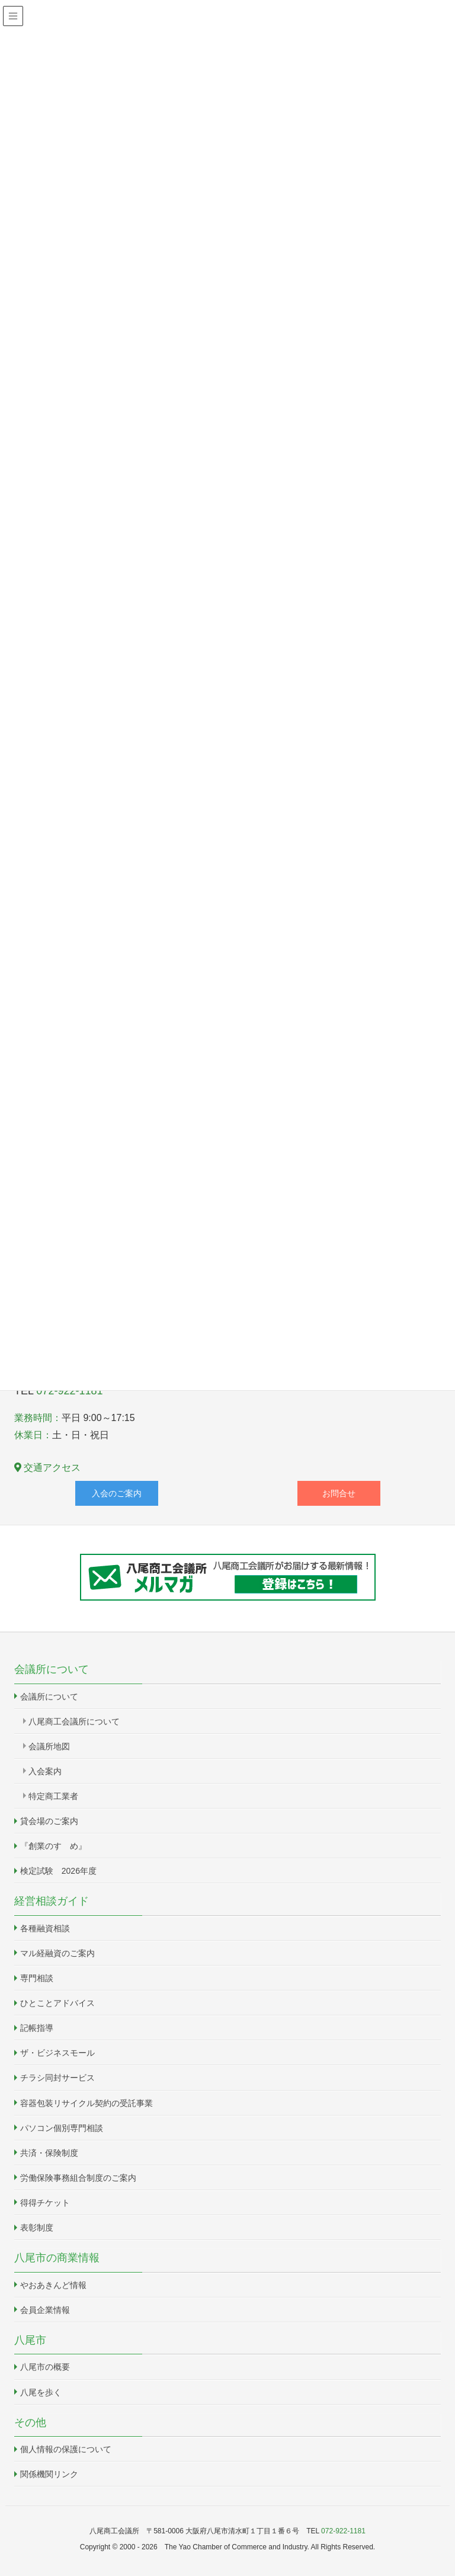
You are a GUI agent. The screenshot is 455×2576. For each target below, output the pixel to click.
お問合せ (338, 1493)
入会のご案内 (117, 1493)
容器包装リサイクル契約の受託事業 (86, 2103)
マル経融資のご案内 (57, 1953)
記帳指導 (36, 2028)
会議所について (49, 1696)
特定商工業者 (53, 1796)
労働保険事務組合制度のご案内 (78, 2178)
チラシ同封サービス (57, 2077)
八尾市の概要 (45, 2367)
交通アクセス (47, 1468)
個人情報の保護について (65, 2449)
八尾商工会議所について (74, 1721)
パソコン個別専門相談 (61, 2128)
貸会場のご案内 (49, 1821)
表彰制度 (36, 2227)
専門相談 (36, 1978)
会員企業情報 (45, 2310)
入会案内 (45, 1771)
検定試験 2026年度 (58, 1871)
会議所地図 (49, 1746)
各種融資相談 (45, 1928)
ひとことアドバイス (57, 2003)
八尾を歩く (41, 2392)
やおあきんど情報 (53, 2285)
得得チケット (45, 2202)
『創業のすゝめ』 (53, 1846)
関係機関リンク (49, 2474)
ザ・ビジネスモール (57, 2052)
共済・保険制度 (49, 2153)
